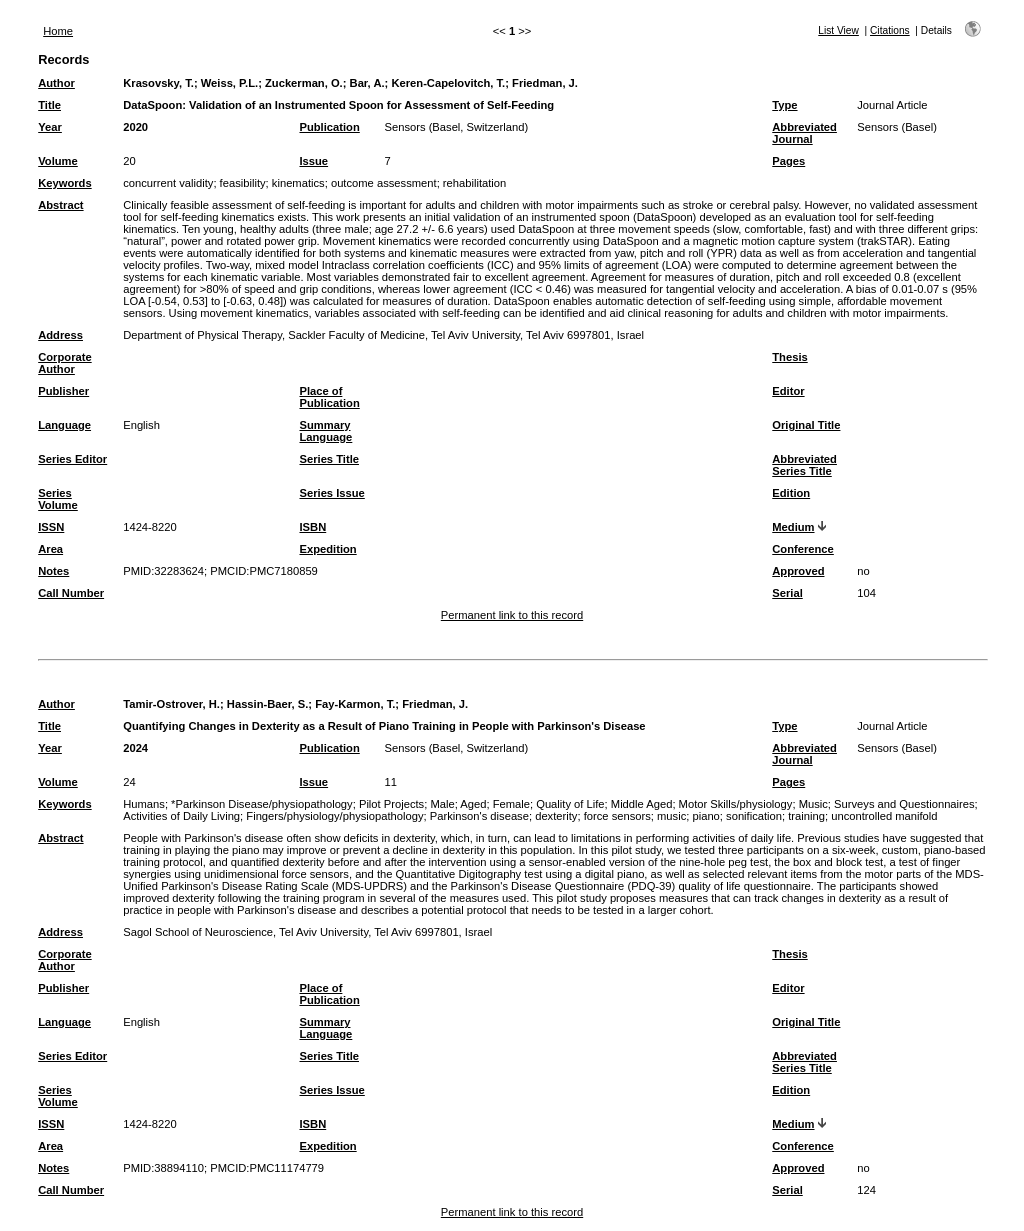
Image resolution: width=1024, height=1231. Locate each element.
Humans (144, 804)
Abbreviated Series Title (804, 465)
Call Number (71, 593)
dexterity (556, 816)
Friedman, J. (545, 83)
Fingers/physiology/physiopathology (334, 816)
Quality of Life (570, 804)
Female (511, 804)
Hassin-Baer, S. (267, 704)
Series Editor (72, 459)
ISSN (51, 527)
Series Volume (58, 499)
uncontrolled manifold (884, 816)
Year (50, 127)
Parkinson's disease (479, 816)
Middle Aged (642, 804)
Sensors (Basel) (897, 127)
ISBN (312, 527)
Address (60, 335)
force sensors (617, 816)
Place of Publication (329, 397)
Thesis (789, 357)
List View (838, 30)
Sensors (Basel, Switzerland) (456, 127)
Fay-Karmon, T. (355, 704)
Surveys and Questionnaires (904, 804)
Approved (798, 571)
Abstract (60, 205)
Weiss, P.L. (229, 83)
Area (50, 549)
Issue (313, 161)
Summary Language (325, 431)
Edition (791, 493)
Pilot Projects (391, 804)
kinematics (298, 183)
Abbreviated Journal (804, 133)
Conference (803, 549)
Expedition (327, 549)
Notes (53, 571)
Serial (787, 593)
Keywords (64, 183)
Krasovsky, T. (158, 83)
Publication (329, 127)
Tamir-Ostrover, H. (171, 704)
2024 (135, 748)
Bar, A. (367, 83)
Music (813, 804)
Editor (788, 391)
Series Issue (331, 493)
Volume (58, 161)
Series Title (329, 459)
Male (442, 804)
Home (58, 31)
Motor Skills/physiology (736, 804)
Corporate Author (64, 363)
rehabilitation (474, 183)
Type (784, 105)
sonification (754, 816)
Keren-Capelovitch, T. (448, 83)
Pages (788, 161)
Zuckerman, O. (304, 83)
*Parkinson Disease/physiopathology (262, 804)
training (806, 816)
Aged (473, 804)
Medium (793, 527)
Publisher (63, 391)
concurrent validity (168, 183)
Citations (890, 30)
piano (705, 816)
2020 (135, 127)
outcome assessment (384, 183)
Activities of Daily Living (181, 816)
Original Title (806, 425)
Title (49, 105)
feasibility (243, 183)
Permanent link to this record (512, 615)
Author (56, 83)
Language (64, 425)
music (671, 816)
